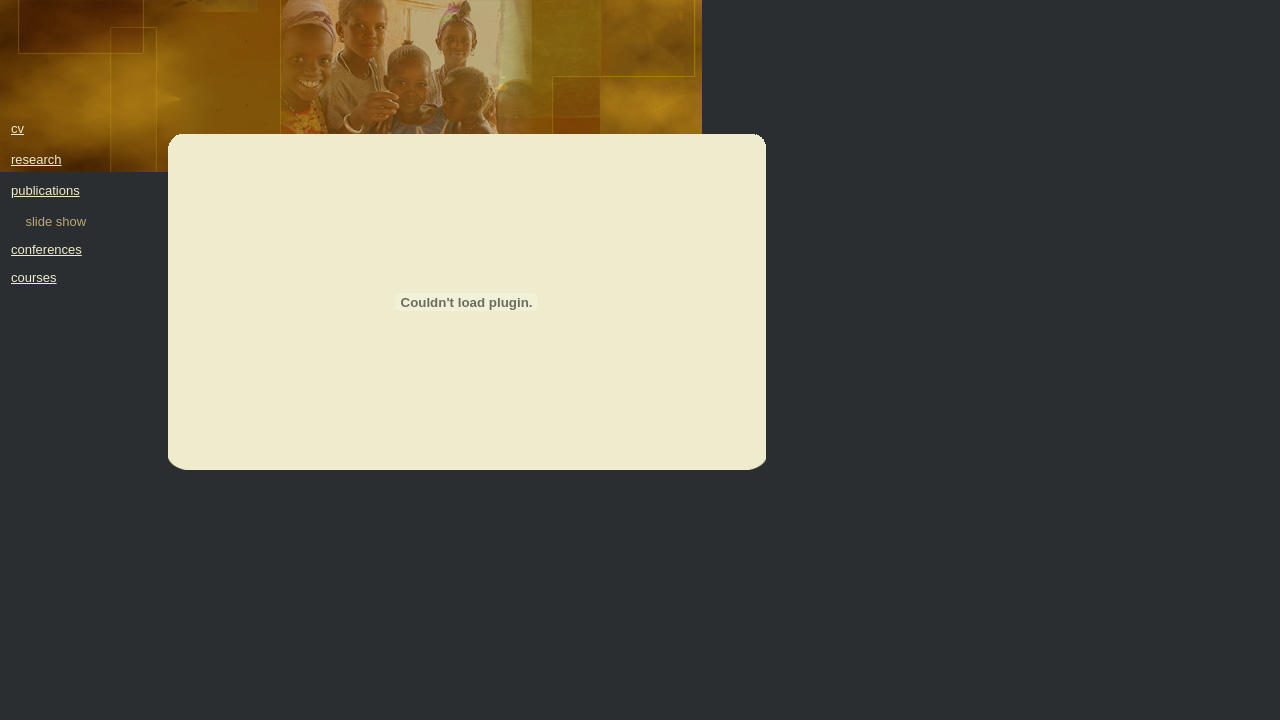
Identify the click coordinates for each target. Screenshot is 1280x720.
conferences (46, 249)
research (36, 159)
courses (34, 277)
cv (17, 128)
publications (45, 190)
